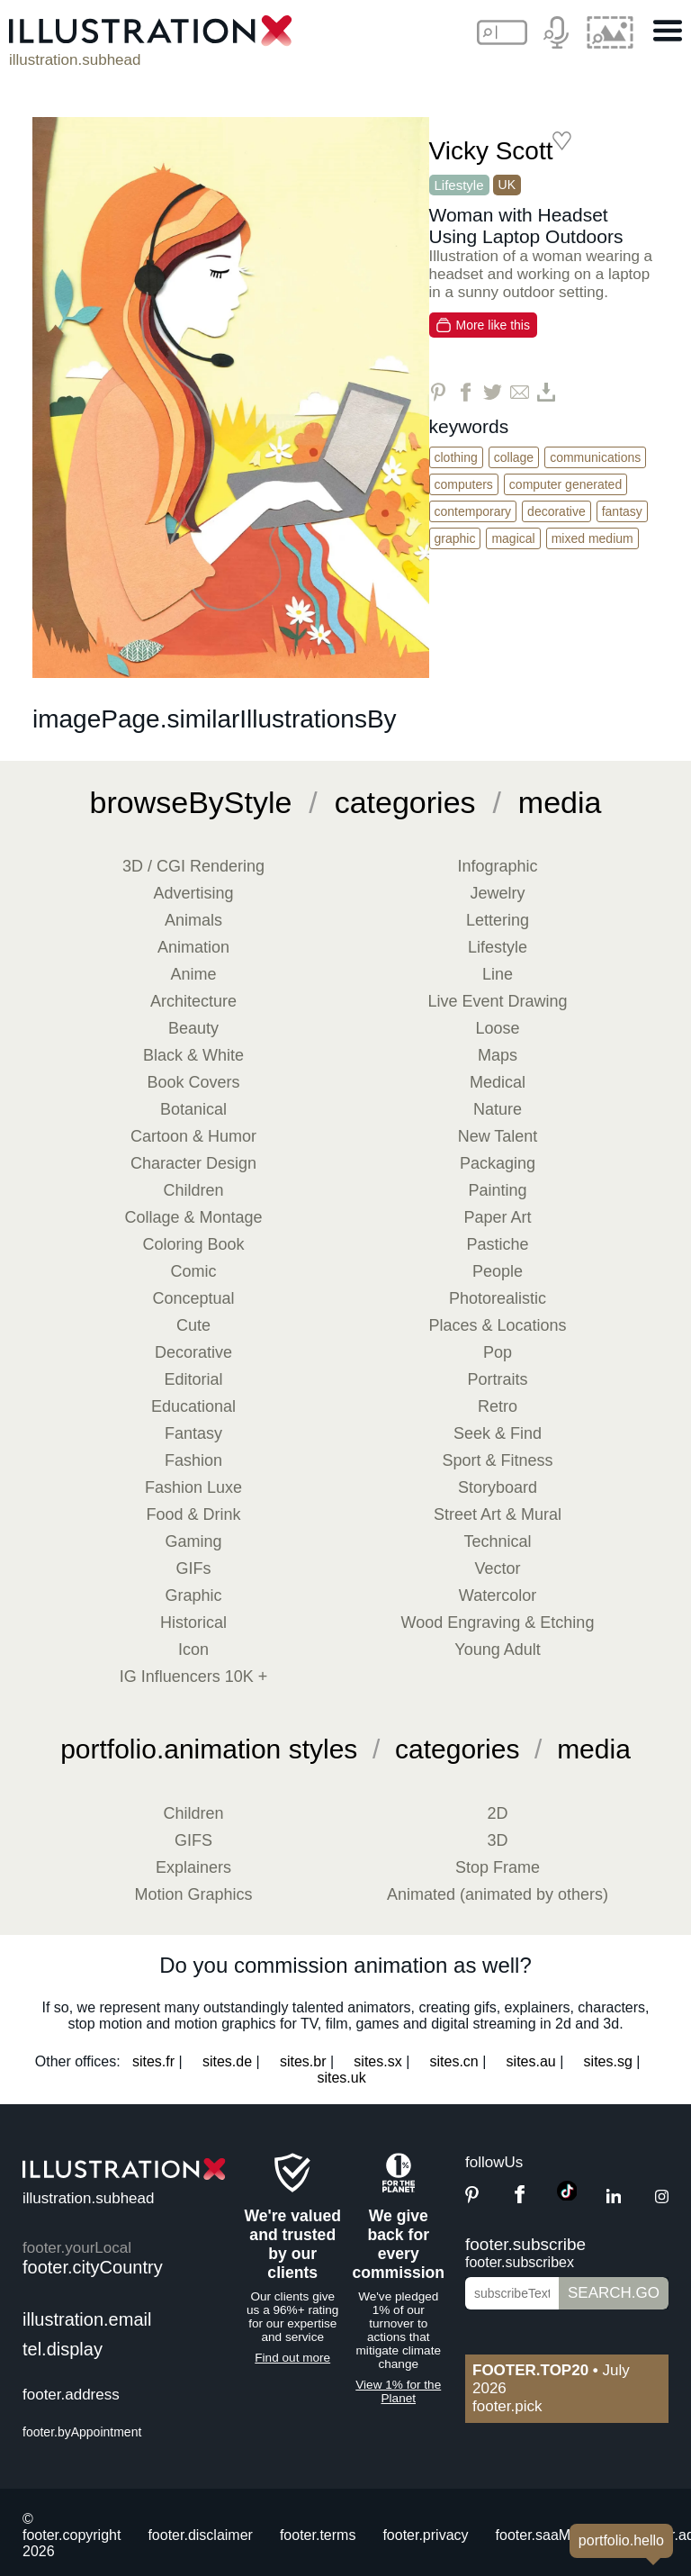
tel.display (62, 2349)
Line (497, 974)
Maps (497, 1055)
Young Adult (497, 1650)
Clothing (456, 457)
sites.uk (341, 2077)
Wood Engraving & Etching (498, 1622)
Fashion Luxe (193, 1487)
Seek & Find (497, 1433)
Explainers (193, 1867)
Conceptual (193, 1298)
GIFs (193, 1568)
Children (193, 1190)
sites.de (227, 2061)
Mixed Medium (592, 538)
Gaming (193, 1541)
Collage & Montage (193, 1217)
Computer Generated (565, 484)
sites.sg (608, 2061)
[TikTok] (567, 2195)
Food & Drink (193, 1514)
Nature (497, 1109)
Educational (193, 1406)
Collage (514, 457)
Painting (497, 1190)
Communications (595, 457)
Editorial (193, 1379)
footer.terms (317, 2535)
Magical (512, 538)
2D (497, 1813)
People (497, 1271)
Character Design (193, 1163)
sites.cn (454, 2061)
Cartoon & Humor (193, 1136)
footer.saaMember (554, 2535)
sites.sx (377, 2061)
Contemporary (473, 511)
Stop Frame (497, 1867)
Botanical (193, 1109)
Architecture (193, 1001)
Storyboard (497, 1487)
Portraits (497, 1379)
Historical (193, 1622)
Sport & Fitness (497, 1460)
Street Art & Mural (497, 1514)
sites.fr (153, 2061)
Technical (497, 1541)
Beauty (193, 1028)
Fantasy (622, 511)
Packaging (497, 1163)
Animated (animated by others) (497, 1894)
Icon (193, 1650)
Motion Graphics (193, 1894)
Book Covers (193, 1082)
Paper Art (497, 1217)
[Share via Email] (519, 392)
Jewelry (497, 893)
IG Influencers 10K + (194, 1677)
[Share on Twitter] (492, 392)
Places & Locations (497, 1325)
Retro (497, 1406)
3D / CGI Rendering (193, 866)
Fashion (193, 1460)
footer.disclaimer (200, 2535)
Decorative (556, 511)
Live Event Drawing (497, 1001)
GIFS (193, 1840)
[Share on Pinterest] (438, 392)
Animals (193, 920)
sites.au (531, 2061)
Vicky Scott (491, 151)
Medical (497, 1082)
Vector (497, 1568)
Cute (193, 1325)
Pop (497, 1352)
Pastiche (497, 1244)
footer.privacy (425, 2535)
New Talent (498, 1136)
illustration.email (86, 2319)
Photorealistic (497, 1298)
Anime (193, 974)
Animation (193, 947)
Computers (464, 484)
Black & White (193, 1055)
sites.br (303, 2061)
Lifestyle (459, 185)
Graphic (455, 538)
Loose (497, 1028)
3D (497, 1840)
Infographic (497, 866)
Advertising (193, 893)
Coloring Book (193, 1244)
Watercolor (497, 1595)
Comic (193, 1271)
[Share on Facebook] (465, 392)
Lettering (497, 920)
